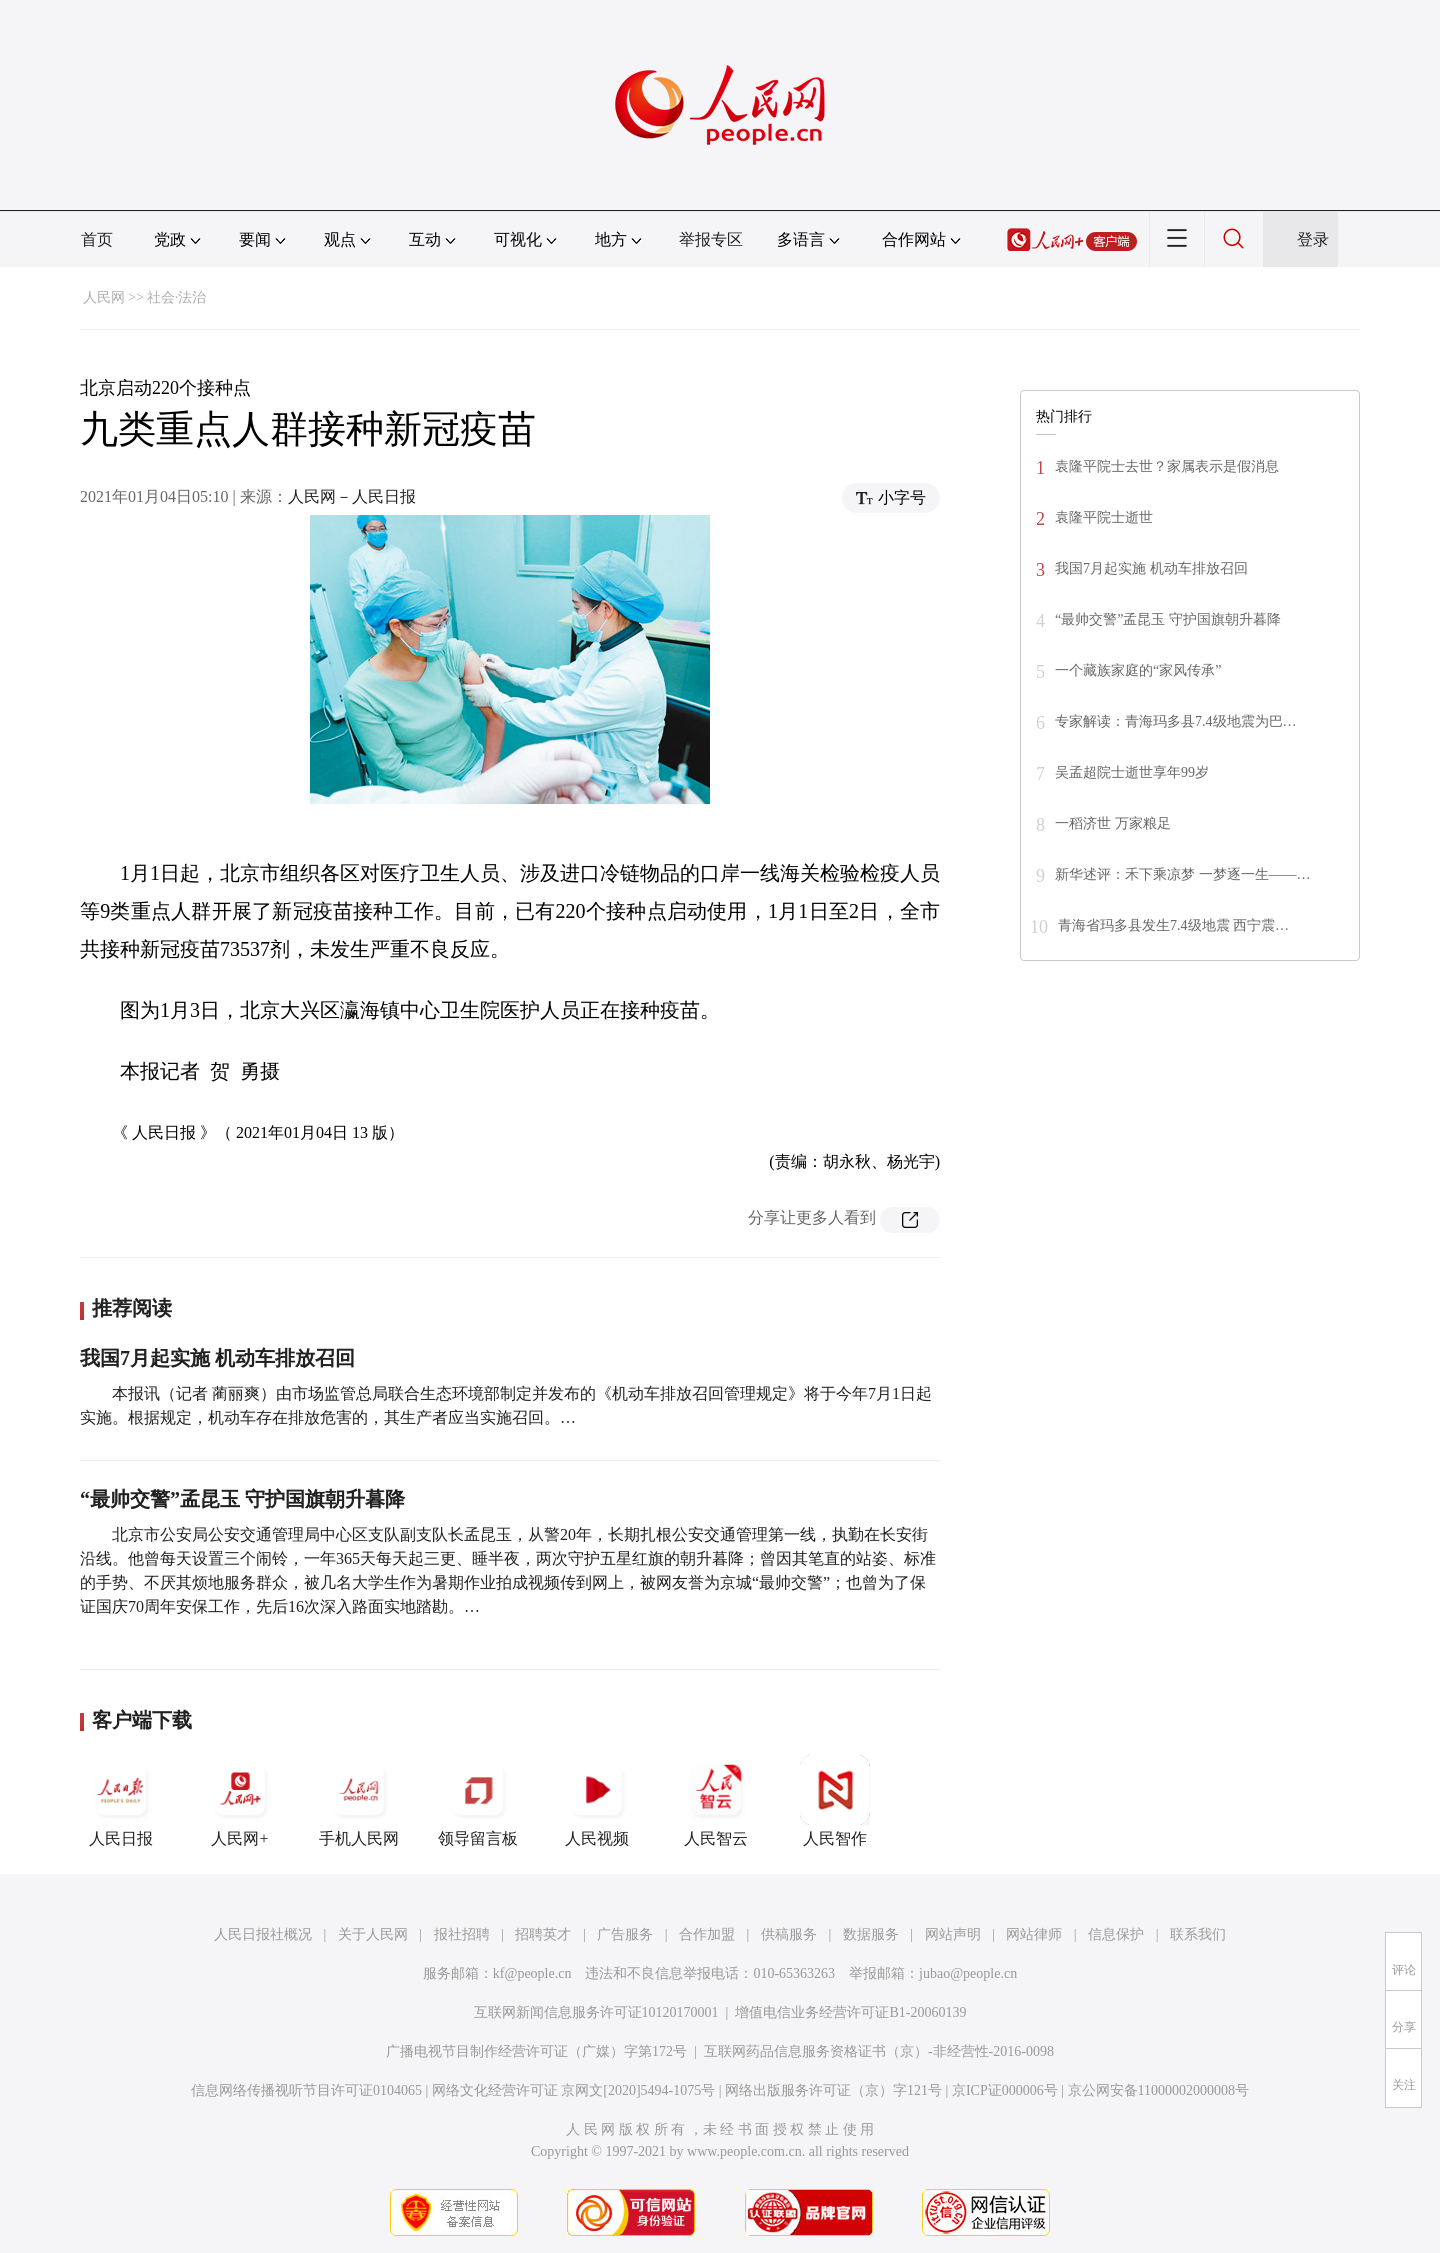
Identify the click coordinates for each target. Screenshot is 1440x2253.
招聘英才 (543, 1934)
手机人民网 (359, 1801)
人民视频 (597, 1801)
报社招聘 (462, 1934)
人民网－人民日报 (352, 496)
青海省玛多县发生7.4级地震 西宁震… (1173, 925)
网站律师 (1034, 1934)
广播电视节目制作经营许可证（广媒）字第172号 (536, 2051)
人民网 (104, 297)
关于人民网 (373, 1934)
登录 (1313, 239)
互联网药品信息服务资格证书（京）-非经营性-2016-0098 (879, 2051)
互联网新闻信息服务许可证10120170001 (596, 2012)
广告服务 (625, 1934)
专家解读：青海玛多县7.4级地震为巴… (1176, 721)
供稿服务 (789, 1934)
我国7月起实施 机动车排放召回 (217, 1358)
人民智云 (716, 1801)
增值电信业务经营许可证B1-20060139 (850, 2012)
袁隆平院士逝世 (1104, 517)
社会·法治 (177, 297)
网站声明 (953, 1934)
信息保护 (1116, 1934)
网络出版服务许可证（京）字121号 (833, 2090)
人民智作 (835, 1801)
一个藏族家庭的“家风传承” (1138, 670)
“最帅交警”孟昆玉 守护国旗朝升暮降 (242, 1499)
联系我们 (1198, 1934)
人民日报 (121, 1801)
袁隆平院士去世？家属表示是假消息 (1167, 466)
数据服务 (871, 1934)
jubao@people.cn (968, 1973)
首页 (97, 239)
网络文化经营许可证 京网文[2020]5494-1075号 (574, 2090)
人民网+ (240, 1801)
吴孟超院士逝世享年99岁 (1132, 772)
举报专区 (711, 239)
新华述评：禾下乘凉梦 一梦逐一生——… (1183, 874)
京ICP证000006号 (1005, 2090)
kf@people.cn (532, 1973)
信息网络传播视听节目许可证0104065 (306, 2090)
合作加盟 (707, 1934)
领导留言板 (478, 1801)
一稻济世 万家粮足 (1113, 823)
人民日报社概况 (263, 1934)
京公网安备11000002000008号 (1158, 2090)
